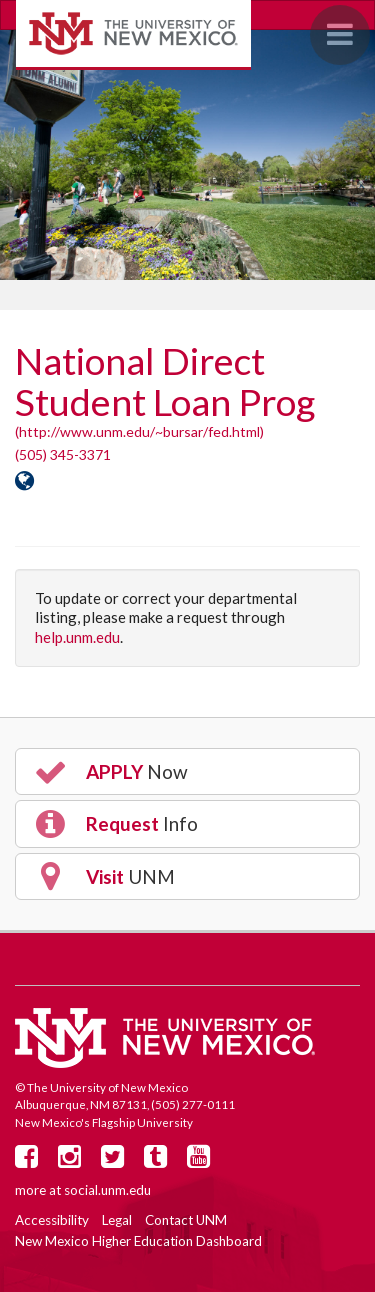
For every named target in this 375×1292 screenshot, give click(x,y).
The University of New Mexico (133, 35)
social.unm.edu (107, 1190)
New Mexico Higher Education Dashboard (138, 1241)
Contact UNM (186, 1220)
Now (110, 772)
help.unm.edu (77, 637)
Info (115, 824)
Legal (117, 1220)
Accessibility (52, 1220)
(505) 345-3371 (63, 454)
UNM (103, 876)
